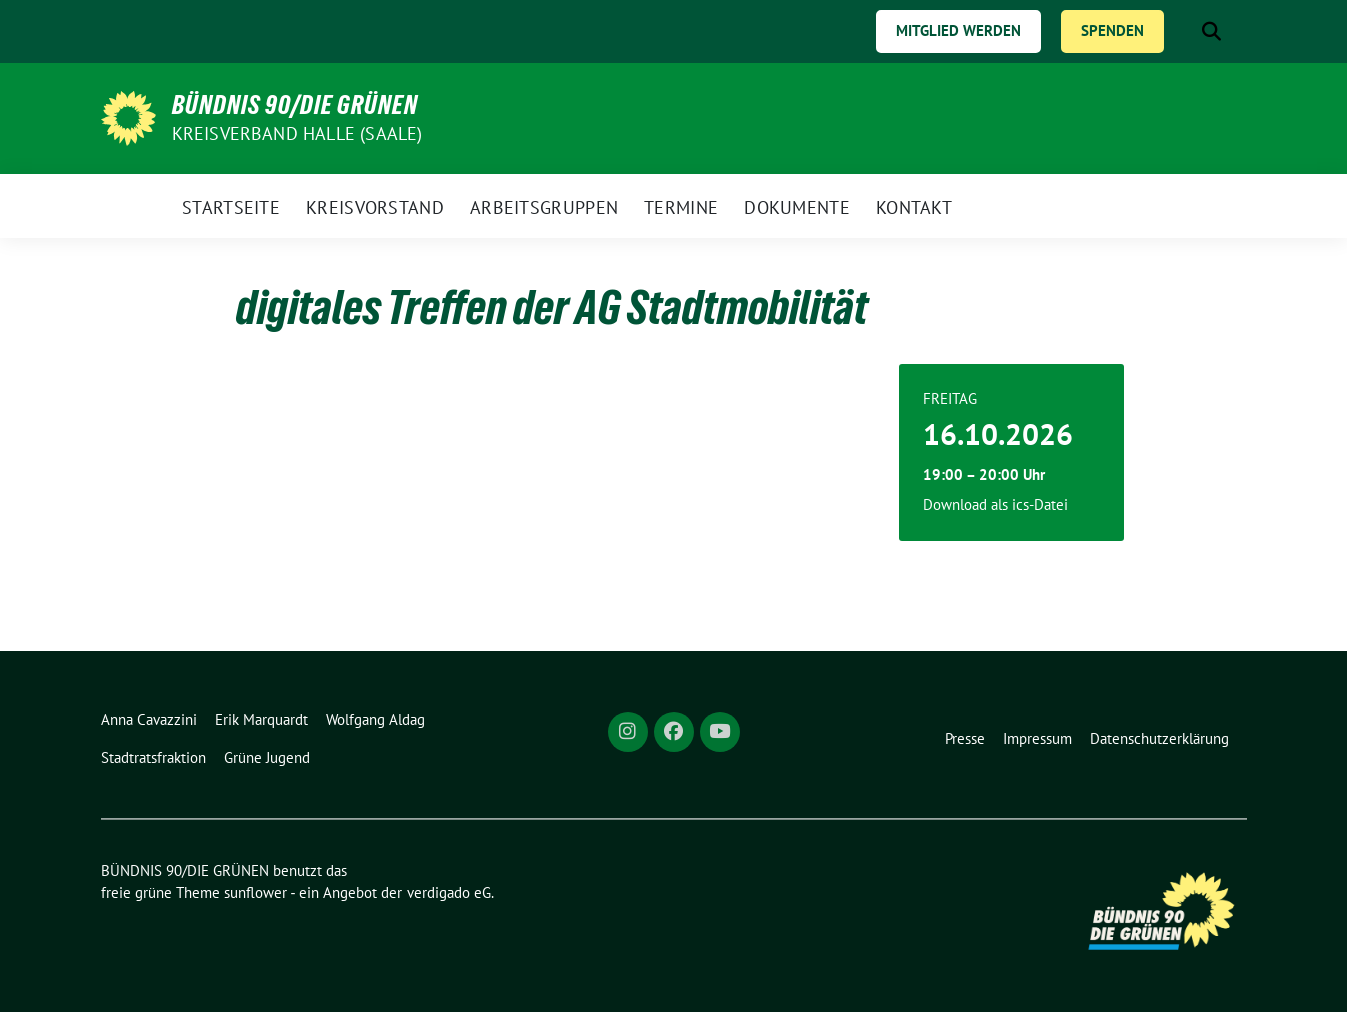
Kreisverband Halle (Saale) (297, 133)
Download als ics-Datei (995, 504)
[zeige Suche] (1211, 31)
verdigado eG (449, 892)
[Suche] (1183, 31)
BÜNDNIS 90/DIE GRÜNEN (295, 105)
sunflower (255, 892)
